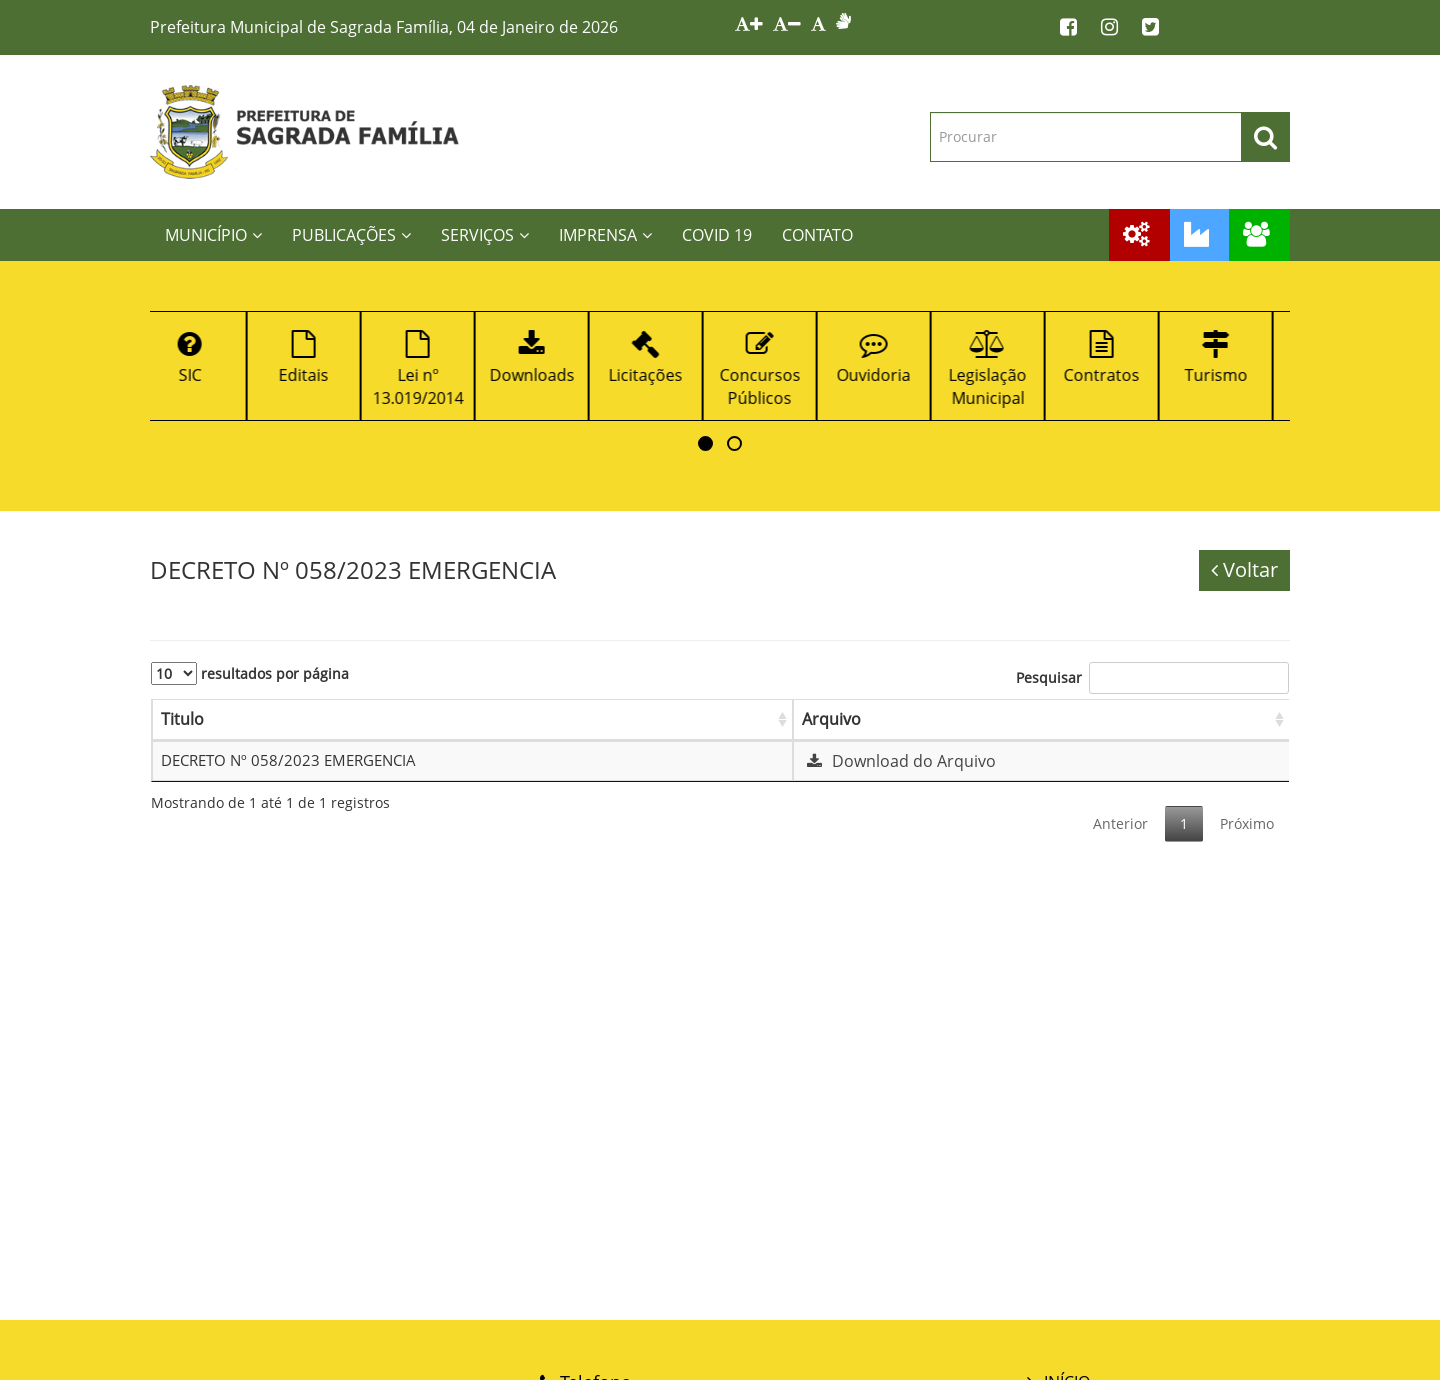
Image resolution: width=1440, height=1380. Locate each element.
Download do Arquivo (899, 761)
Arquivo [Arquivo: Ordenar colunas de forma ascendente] (831, 719)
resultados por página (250, 673)
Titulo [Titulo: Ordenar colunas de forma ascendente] (182, 719)
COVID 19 (717, 235)
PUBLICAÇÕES (351, 235)
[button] (705, 443)
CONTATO (817, 235)
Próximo (1247, 823)
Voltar (1244, 569)
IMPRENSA (605, 235)
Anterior (1120, 823)
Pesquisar (1152, 678)
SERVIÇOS (485, 235)
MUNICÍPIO (213, 235)
